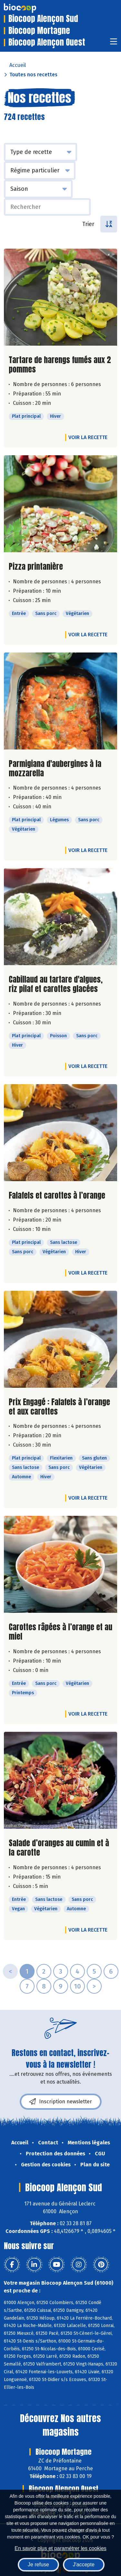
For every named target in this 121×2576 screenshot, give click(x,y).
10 (77, 1986)
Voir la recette (87, 437)
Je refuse (38, 2564)
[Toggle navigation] (113, 43)
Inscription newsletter (60, 2101)
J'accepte (84, 2564)
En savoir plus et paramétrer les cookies (60, 2548)
